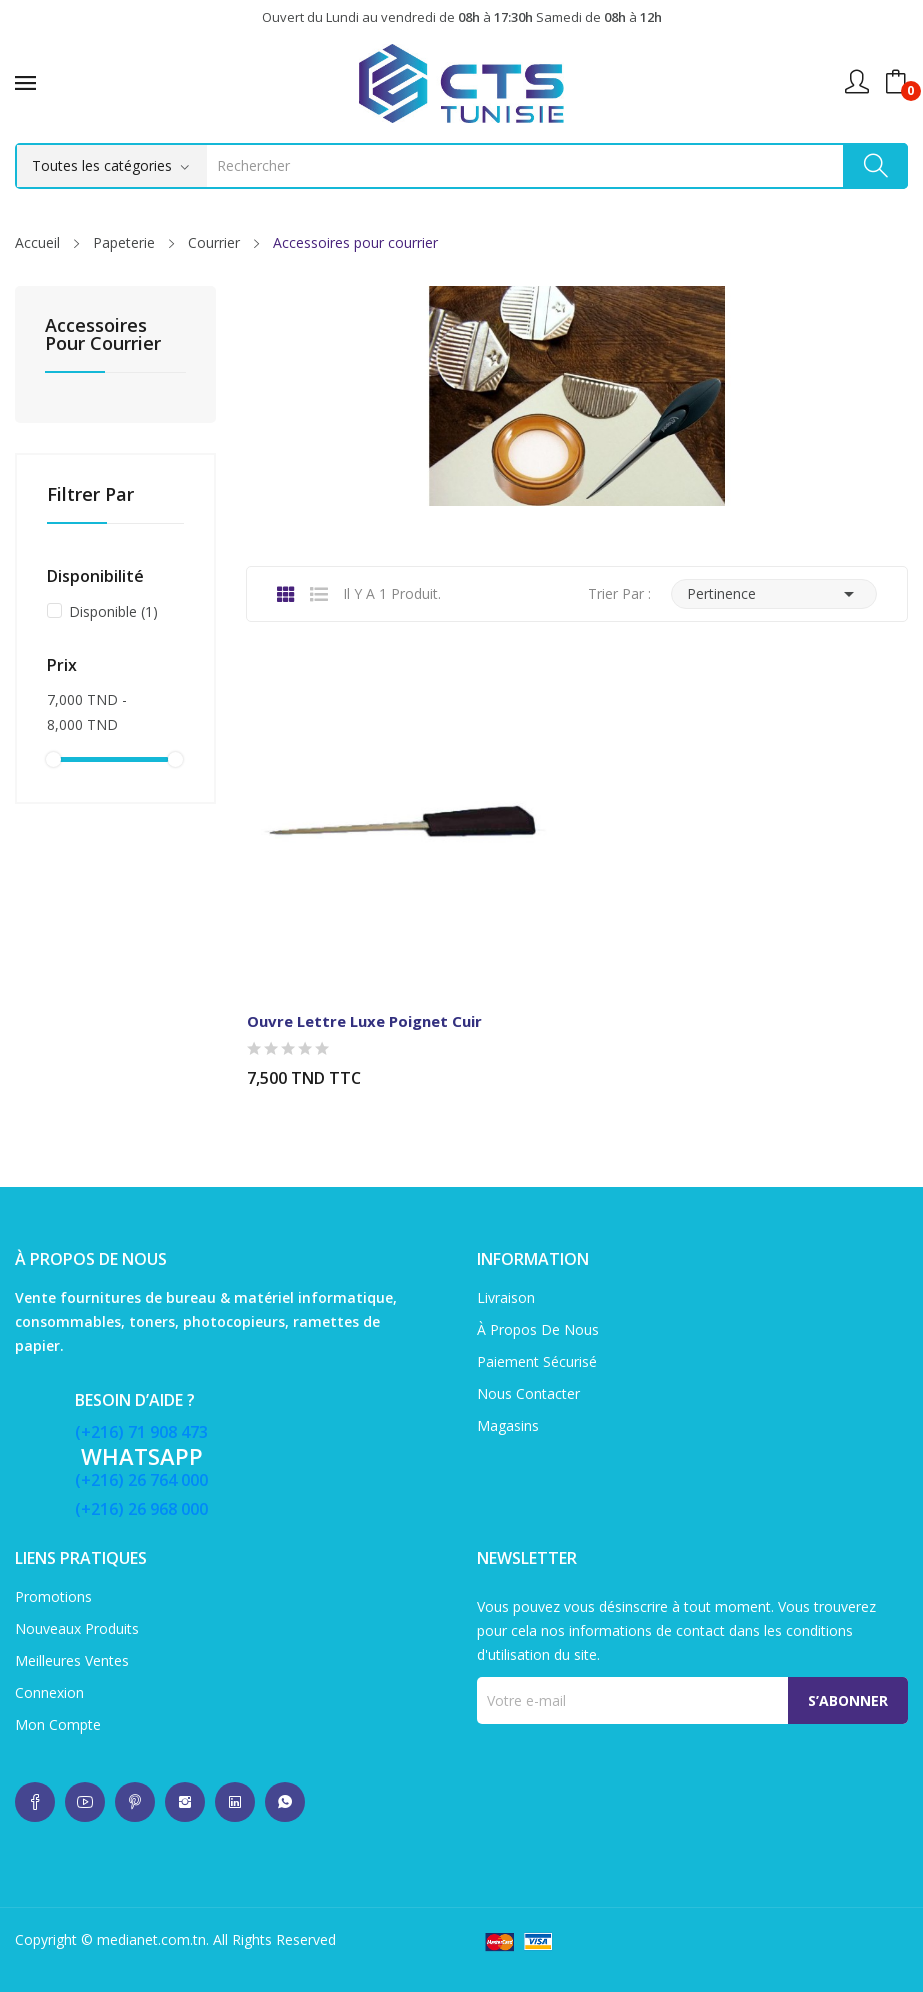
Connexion (49, 1692)
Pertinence (774, 594)
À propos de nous (538, 1329)
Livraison (506, 1297)
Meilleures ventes (72, 1660)
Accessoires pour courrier (103, 335)
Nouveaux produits (77, 1628)
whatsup (35, 1802)
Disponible (113, 611)
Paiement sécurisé (537, 1361)
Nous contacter (528, 1393)
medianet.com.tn (151, 1939)
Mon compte (58, 1724)
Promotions (53, 1596)
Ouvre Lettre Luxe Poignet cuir (364, 1021)
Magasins (508, 1425)
